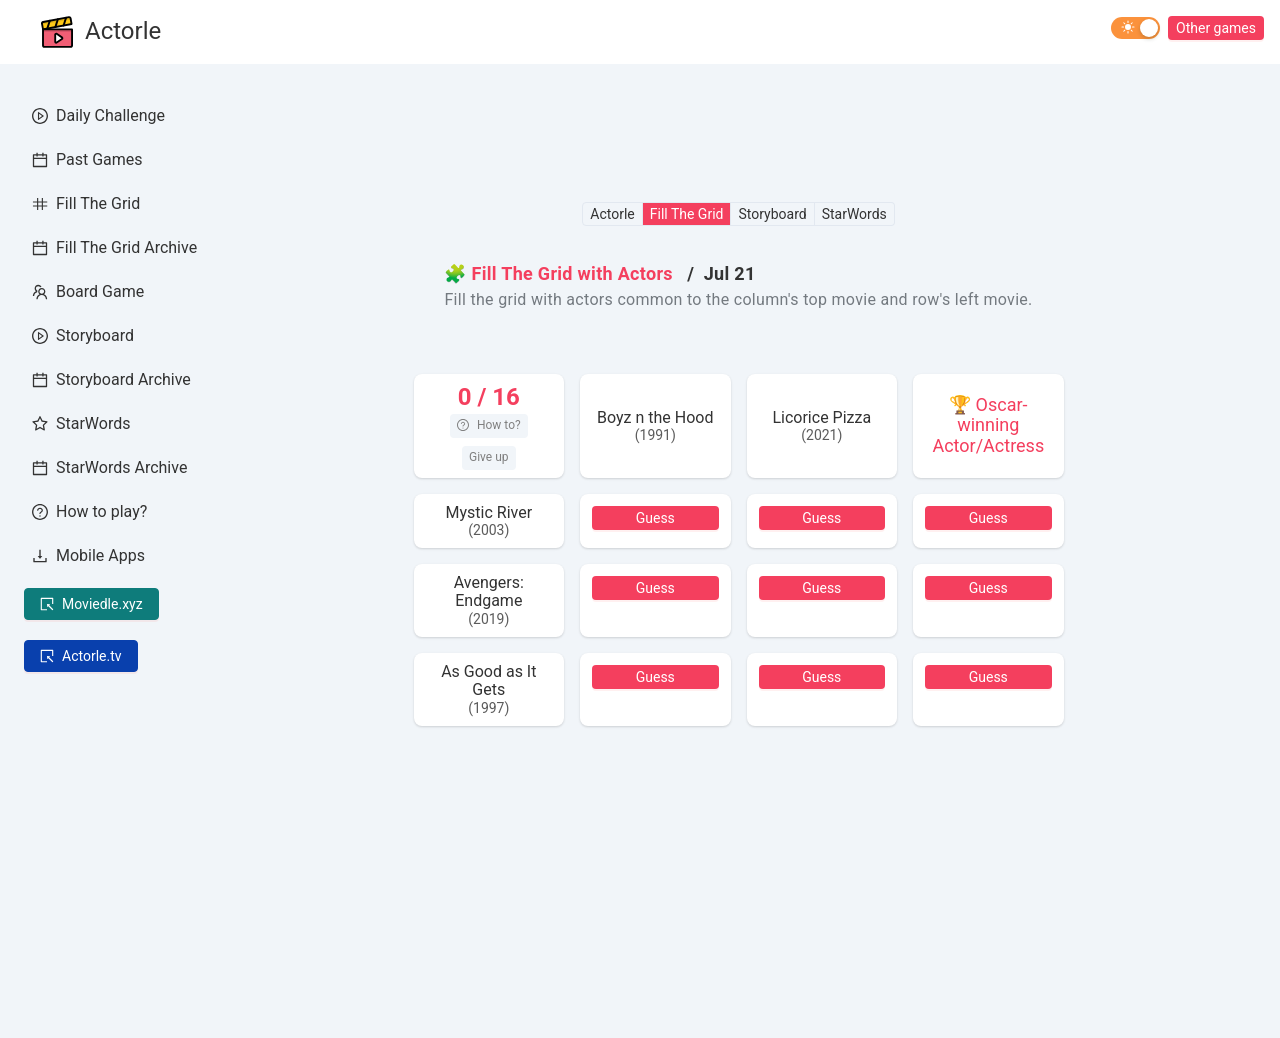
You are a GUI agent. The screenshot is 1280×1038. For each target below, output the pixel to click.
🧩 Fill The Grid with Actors (558, 273)
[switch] (1135, 28)
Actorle (123, 31)
